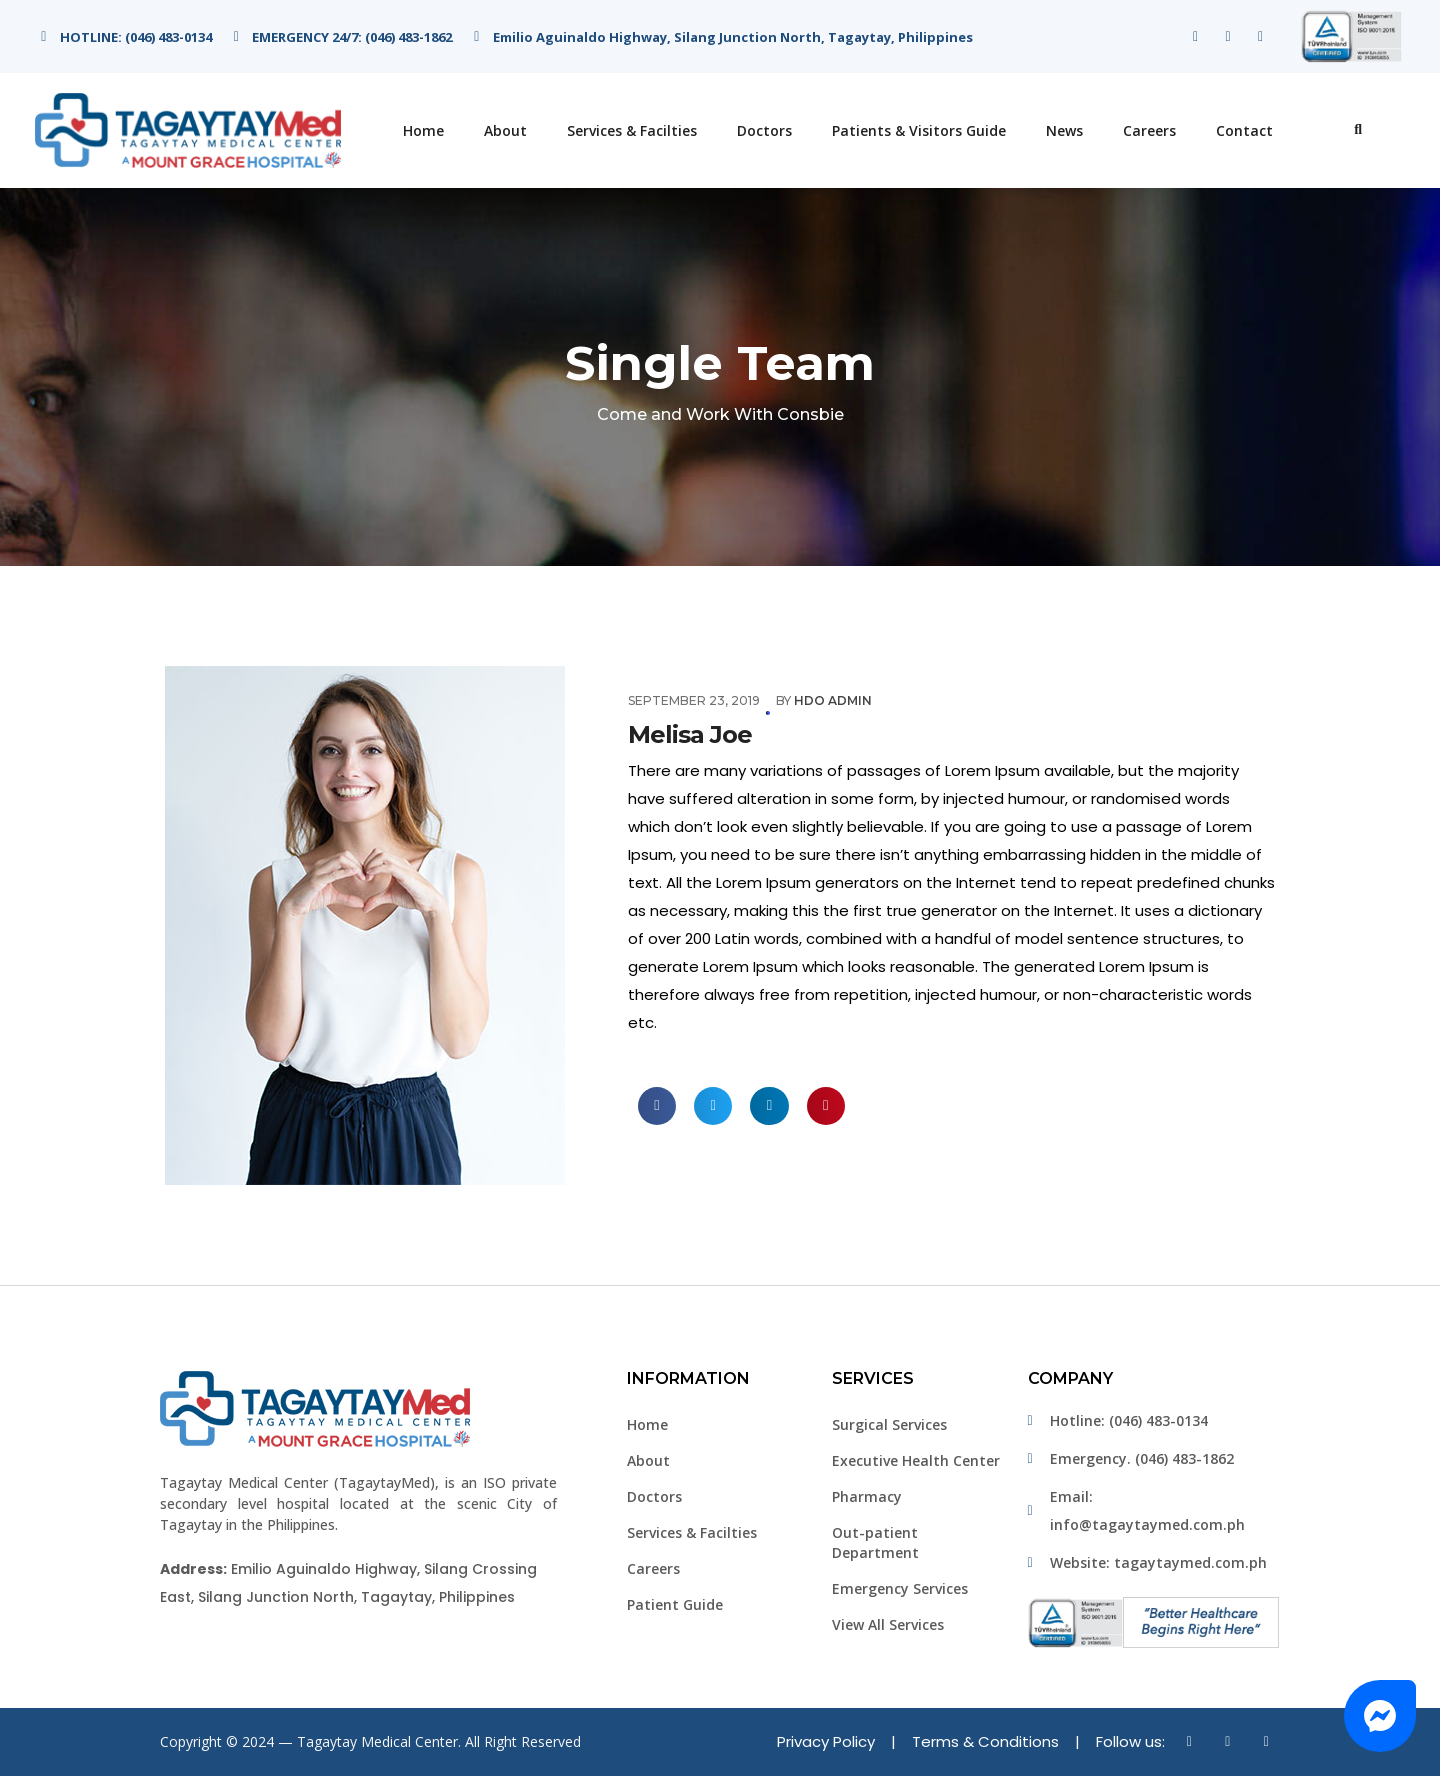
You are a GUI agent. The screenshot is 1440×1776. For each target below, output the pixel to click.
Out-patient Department (875, 1542)
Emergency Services (900, 1588)
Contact (1244, 130)
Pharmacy (867, 1496)
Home (423, 130)
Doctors (764, 130)
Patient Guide (675, 1604)
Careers (1149, 130)
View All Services (888, 1624)
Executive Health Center (916, 1460)
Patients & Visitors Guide (919, 130)
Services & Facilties (632, 130)
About (505, 130)
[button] (1380, 1716)
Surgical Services (889, 1424)
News (1064, 130)
